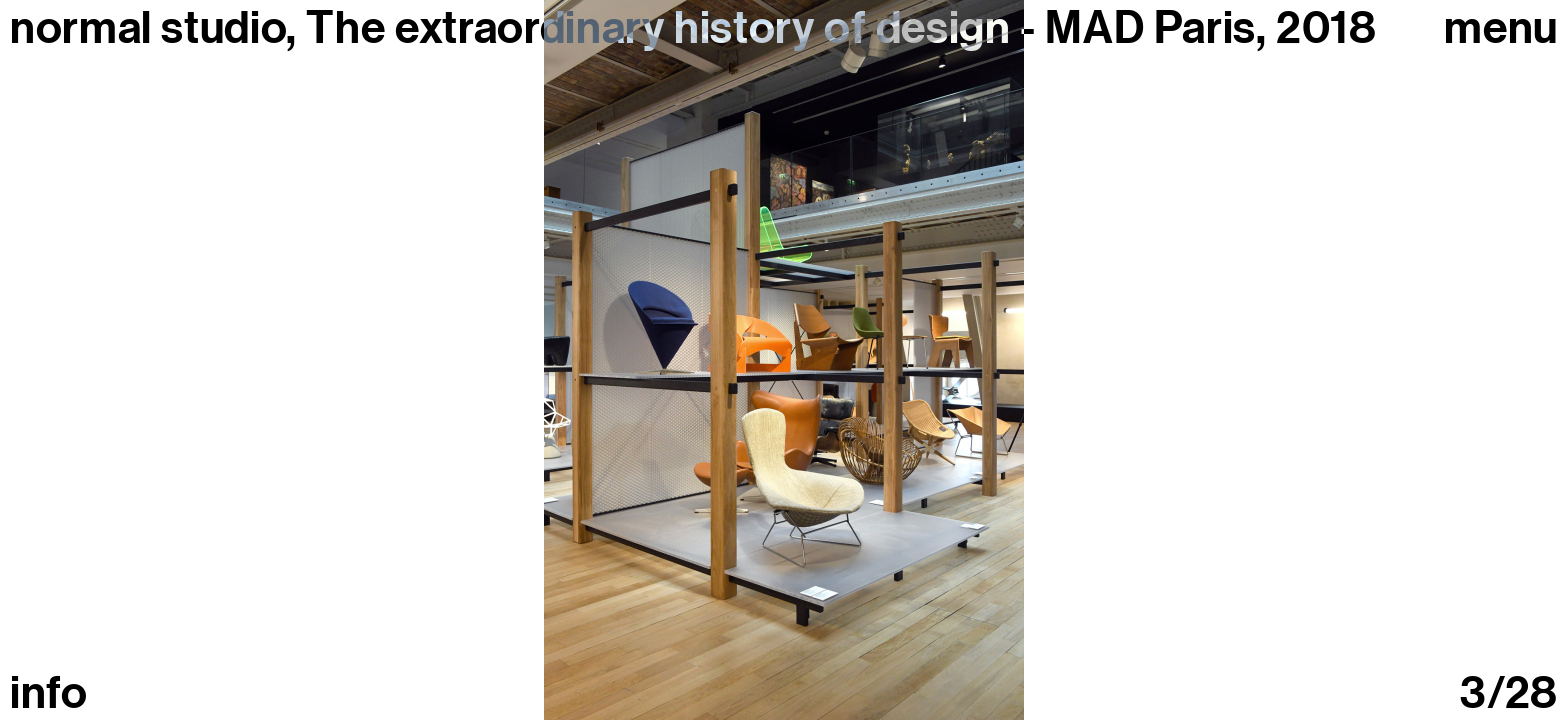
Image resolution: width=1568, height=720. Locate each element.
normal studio (148, 28)
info (49, 693)
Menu (1501, 28)
